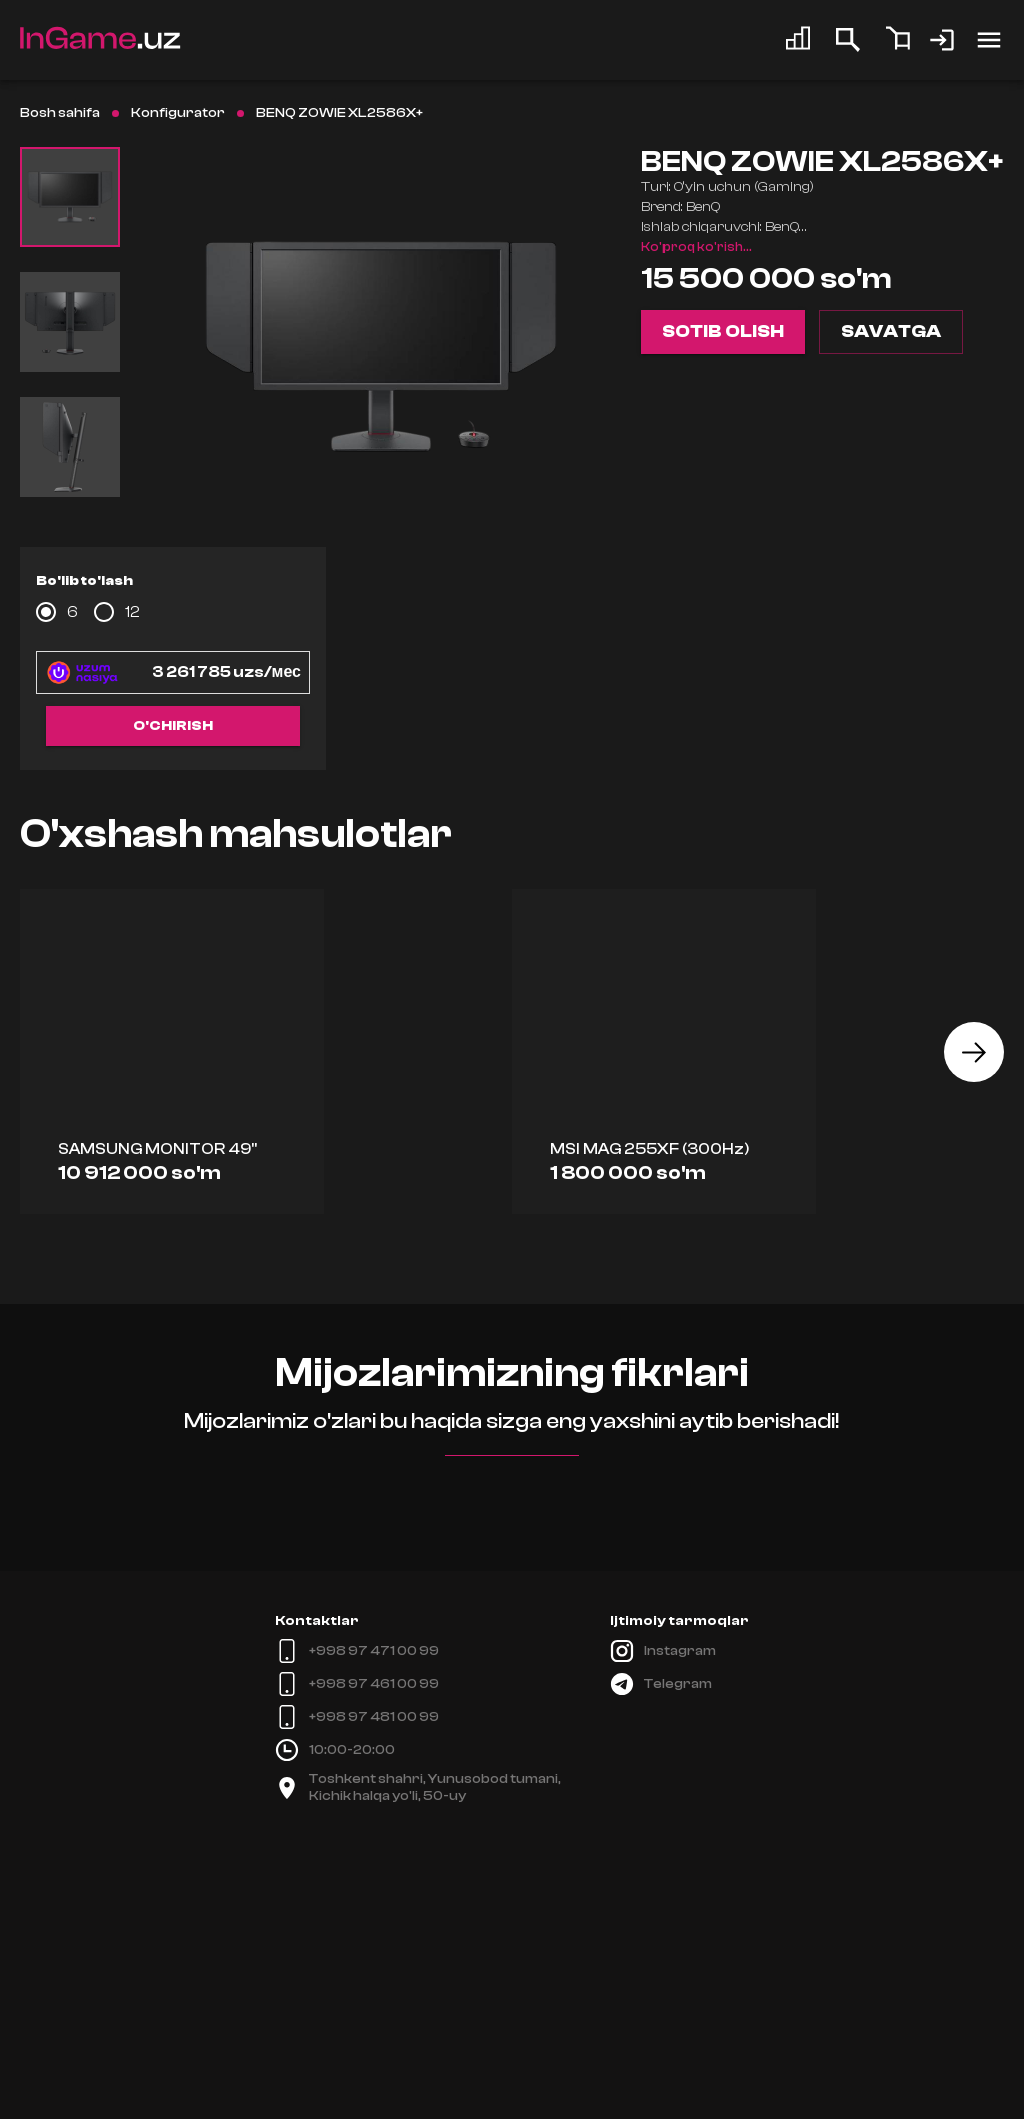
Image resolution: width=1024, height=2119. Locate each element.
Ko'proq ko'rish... (696, 247)
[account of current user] (989, 40)
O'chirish (173, 726)
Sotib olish (723, 332)
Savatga (891, 332)
